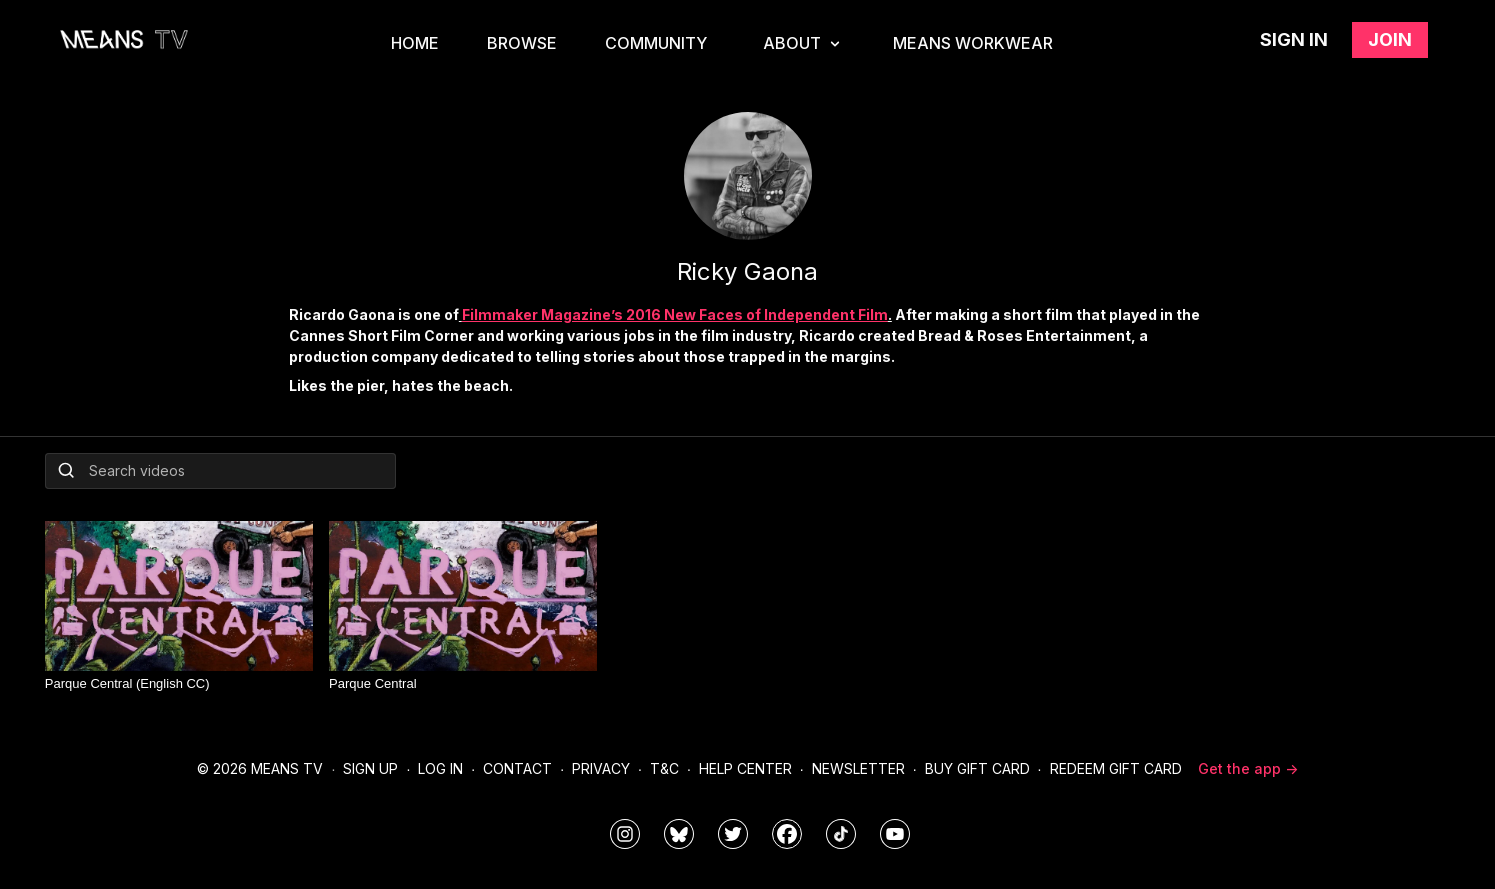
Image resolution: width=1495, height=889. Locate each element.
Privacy (601, 768)
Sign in (1294, 39)
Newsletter (858, 768)
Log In (440, 768)
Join (1390, 39)
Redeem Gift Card (1116, 768)
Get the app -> (1248, 768)
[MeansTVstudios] (679, 834)
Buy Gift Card (977, 768)
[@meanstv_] (841, 834)
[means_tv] (625, 834)
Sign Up (370, 768)
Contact (517, 768)
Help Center (745, 768)
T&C (664, 768)
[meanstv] (787, 834)
